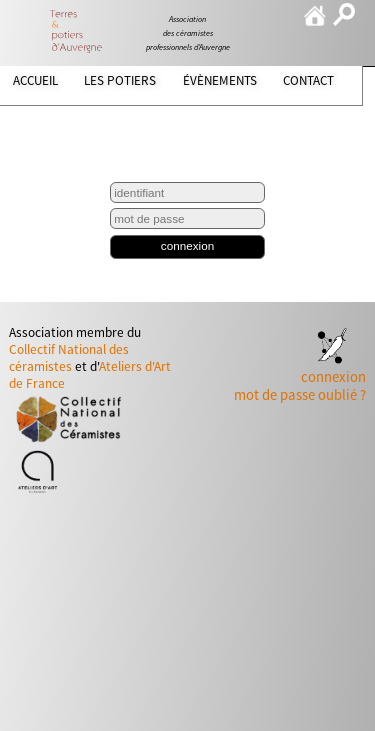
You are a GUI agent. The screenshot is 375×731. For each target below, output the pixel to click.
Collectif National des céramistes (69, 358)
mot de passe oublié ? (300, 395)
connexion (187, 245)
